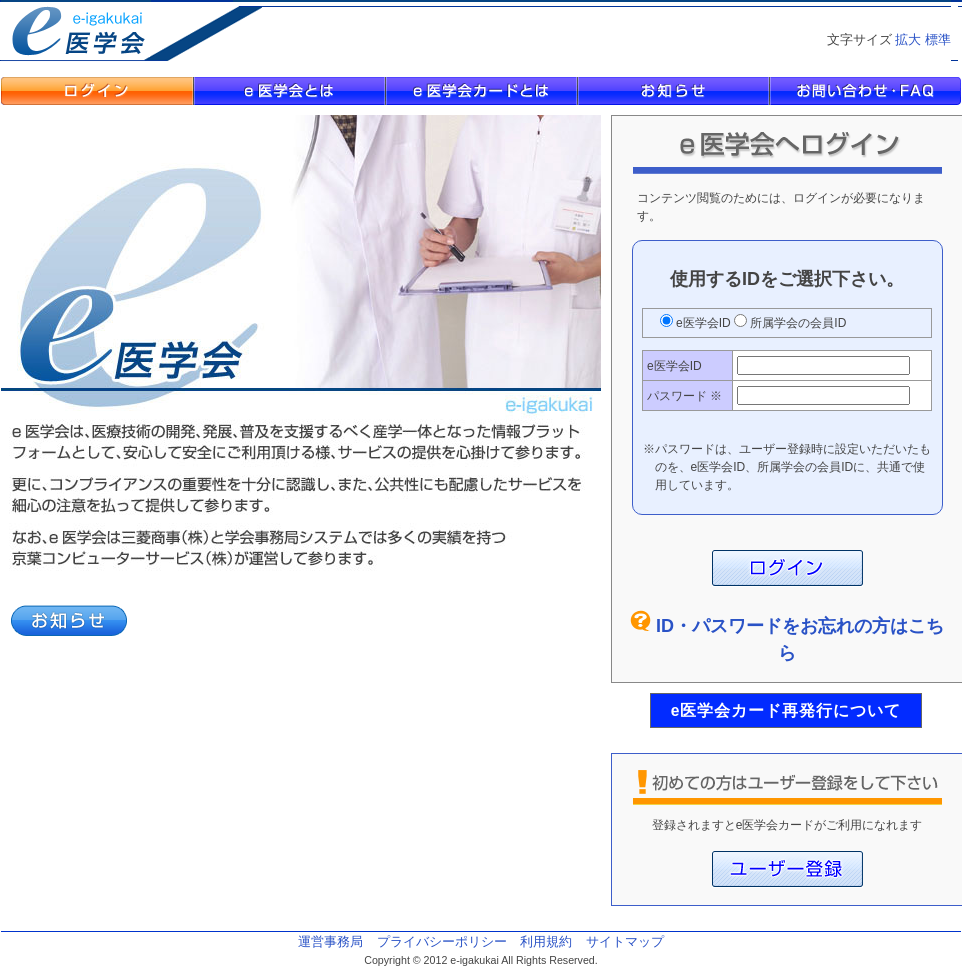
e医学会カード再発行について (786, 710)
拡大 (908, 39)
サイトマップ (625, 941)
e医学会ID (703, 323)
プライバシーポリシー (442, 941)
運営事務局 (330, 941)
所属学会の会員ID (796, 323)
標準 (938, 39)
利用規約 (546, 941)
